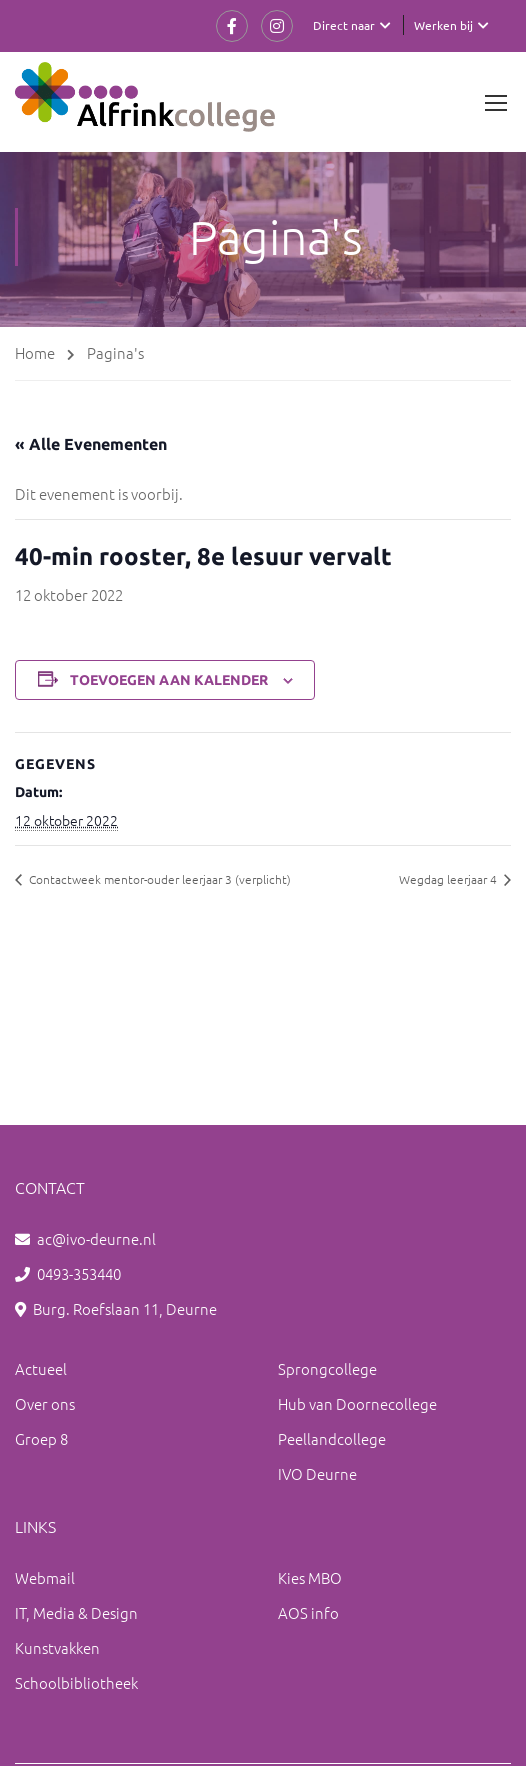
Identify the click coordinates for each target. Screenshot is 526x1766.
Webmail (45, 1577)
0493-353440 (79, 1273)
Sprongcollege (327, 1368)
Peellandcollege (332, 1438)
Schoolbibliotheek (76, 1682)
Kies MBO (310, 1577)
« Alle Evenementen (91, 444)
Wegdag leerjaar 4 (449, 879)
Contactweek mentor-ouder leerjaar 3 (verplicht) (158, 879)
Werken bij (443, 25)
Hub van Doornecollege (357, 1403)
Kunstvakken (57, 1647)
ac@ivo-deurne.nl (96, 1238)
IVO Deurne (317, 1473)
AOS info (308, 1612)
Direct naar (344, 25)
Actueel (41, 1368)
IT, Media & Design (76, 1612)
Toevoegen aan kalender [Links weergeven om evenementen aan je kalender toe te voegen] (169, 680)
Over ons (45, 1403)
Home (35, 352)
